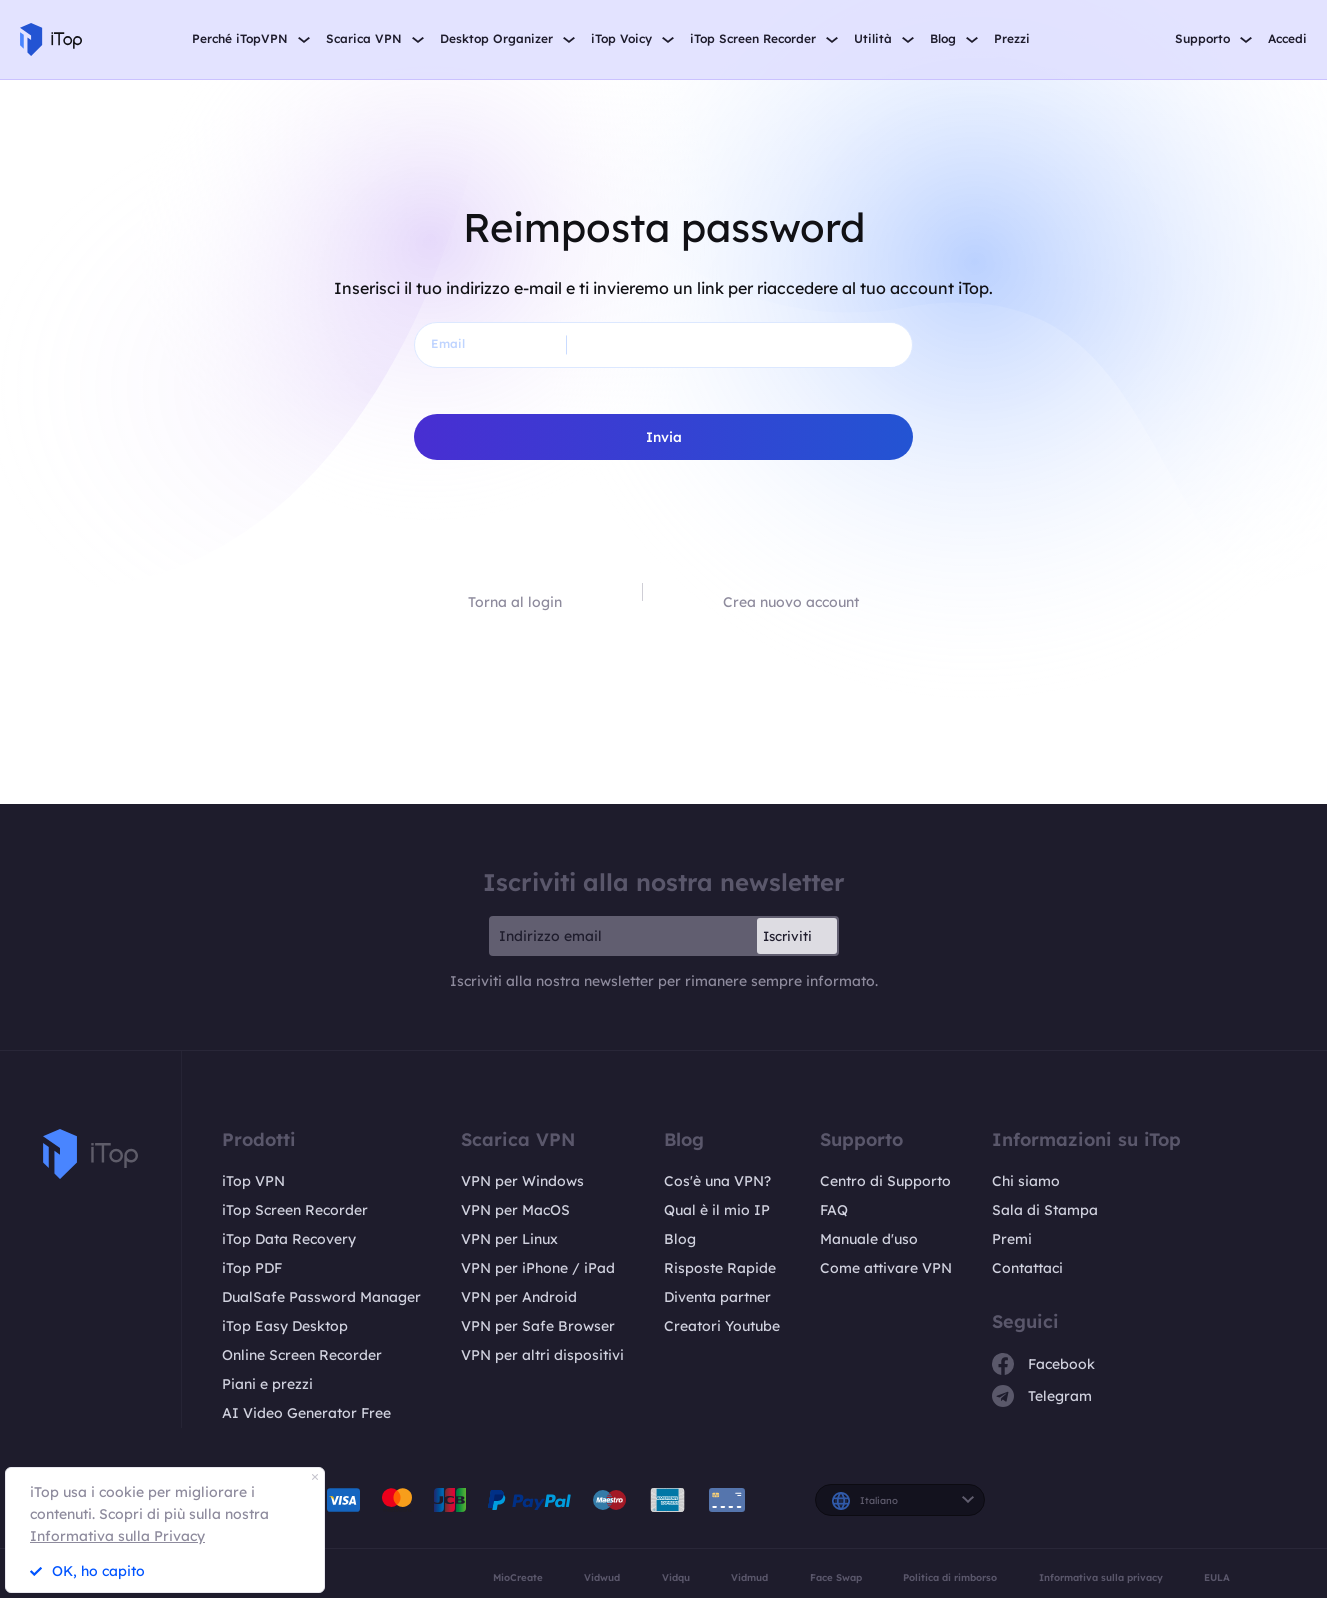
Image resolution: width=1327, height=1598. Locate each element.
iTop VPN (253, 1181)
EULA (1217, 1577)
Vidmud (749, 1577)
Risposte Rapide (720, 1268)
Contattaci (1027, 1268)
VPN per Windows (522, 1181)
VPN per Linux (509, 1239)
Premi (1012, 1239)
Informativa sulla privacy (1101, 1577)
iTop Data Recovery (289, 1239)
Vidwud (602, 1577)
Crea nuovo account (791, 602)
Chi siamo (1026, 1181)
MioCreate (518, 1577)
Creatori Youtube (722, 1326)
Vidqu (676, 1577)
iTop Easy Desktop (285, 1326)
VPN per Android (519, 1297)
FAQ (834, 1210)
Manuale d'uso (869, 1239)
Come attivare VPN (886, 1268)
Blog (680, 1239)
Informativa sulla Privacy (117, 1536)
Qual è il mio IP (717, 1210)
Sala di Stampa (1045, 1210)
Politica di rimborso (950, 1577)
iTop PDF (252, 1268)
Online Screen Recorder (302, 1355)
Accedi (1287, 39)
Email (448, 343)
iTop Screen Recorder (295, 1210)
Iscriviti (787, 936)
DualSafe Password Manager (321, 1297)
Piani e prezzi (267, 1384)
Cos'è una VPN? (717, 1181)
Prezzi (1012, 39)
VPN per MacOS (515, 1210)
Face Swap (836, 1577)
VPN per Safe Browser (538, 1326)
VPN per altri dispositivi (542, 1355)
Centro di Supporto (885, 1181)
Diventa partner (717, 1297)
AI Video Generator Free (306, 1413)
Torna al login (515, 602)
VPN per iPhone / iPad (538, 1268)
